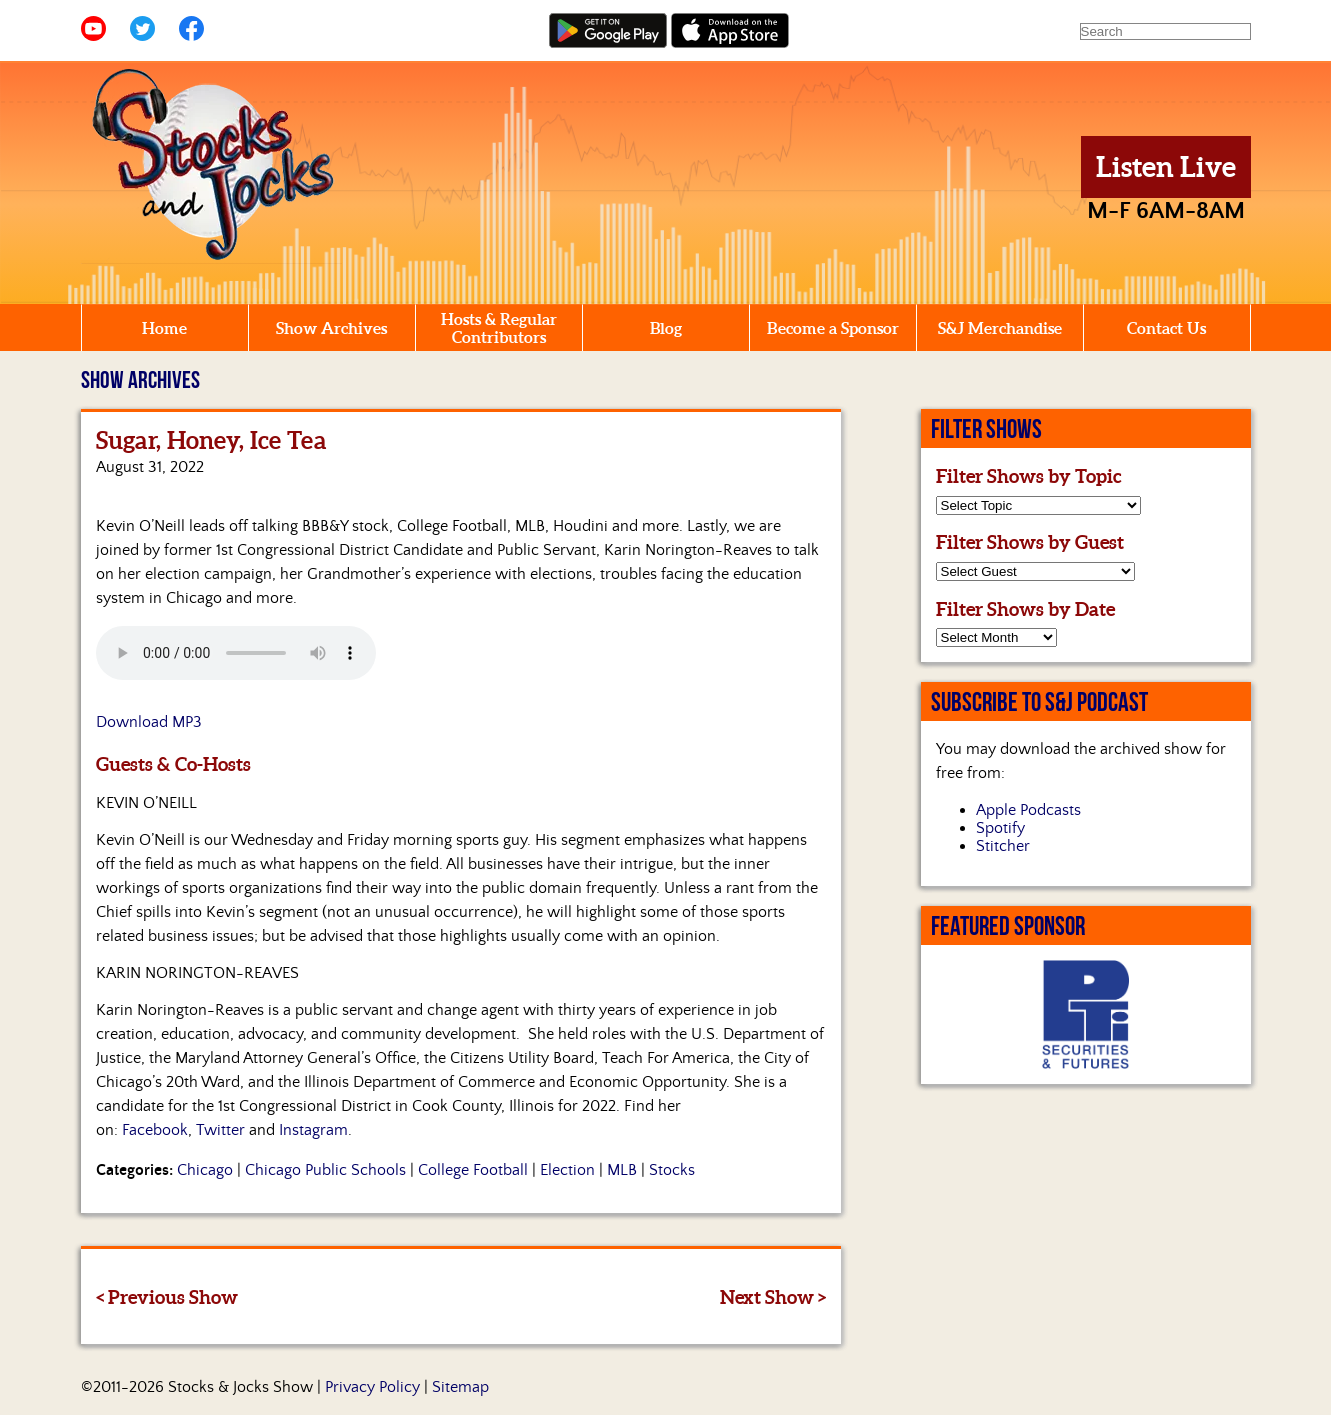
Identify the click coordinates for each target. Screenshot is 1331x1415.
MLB (622, 1170)
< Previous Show (167, 1297)
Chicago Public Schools (325, 1170)
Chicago (205, 1170)
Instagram (313, 1130)
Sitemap (460, 1387)
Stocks (672, 1170)
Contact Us (1166, 328)
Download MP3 (149, 722)
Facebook (155, 1130)
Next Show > (773, 1297)
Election (567, 1170)
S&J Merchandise (1000, 328)
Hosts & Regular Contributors (499, 328)
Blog (666, 328)
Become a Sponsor (833, 328)
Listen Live (1166, 167)
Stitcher (1003, 846)
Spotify (1000, 828)
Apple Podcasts (1028, 810)
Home (164, 328)
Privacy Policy (372, 1387)
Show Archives (331, 328)
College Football (473, 1170)
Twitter (220, 1130)
